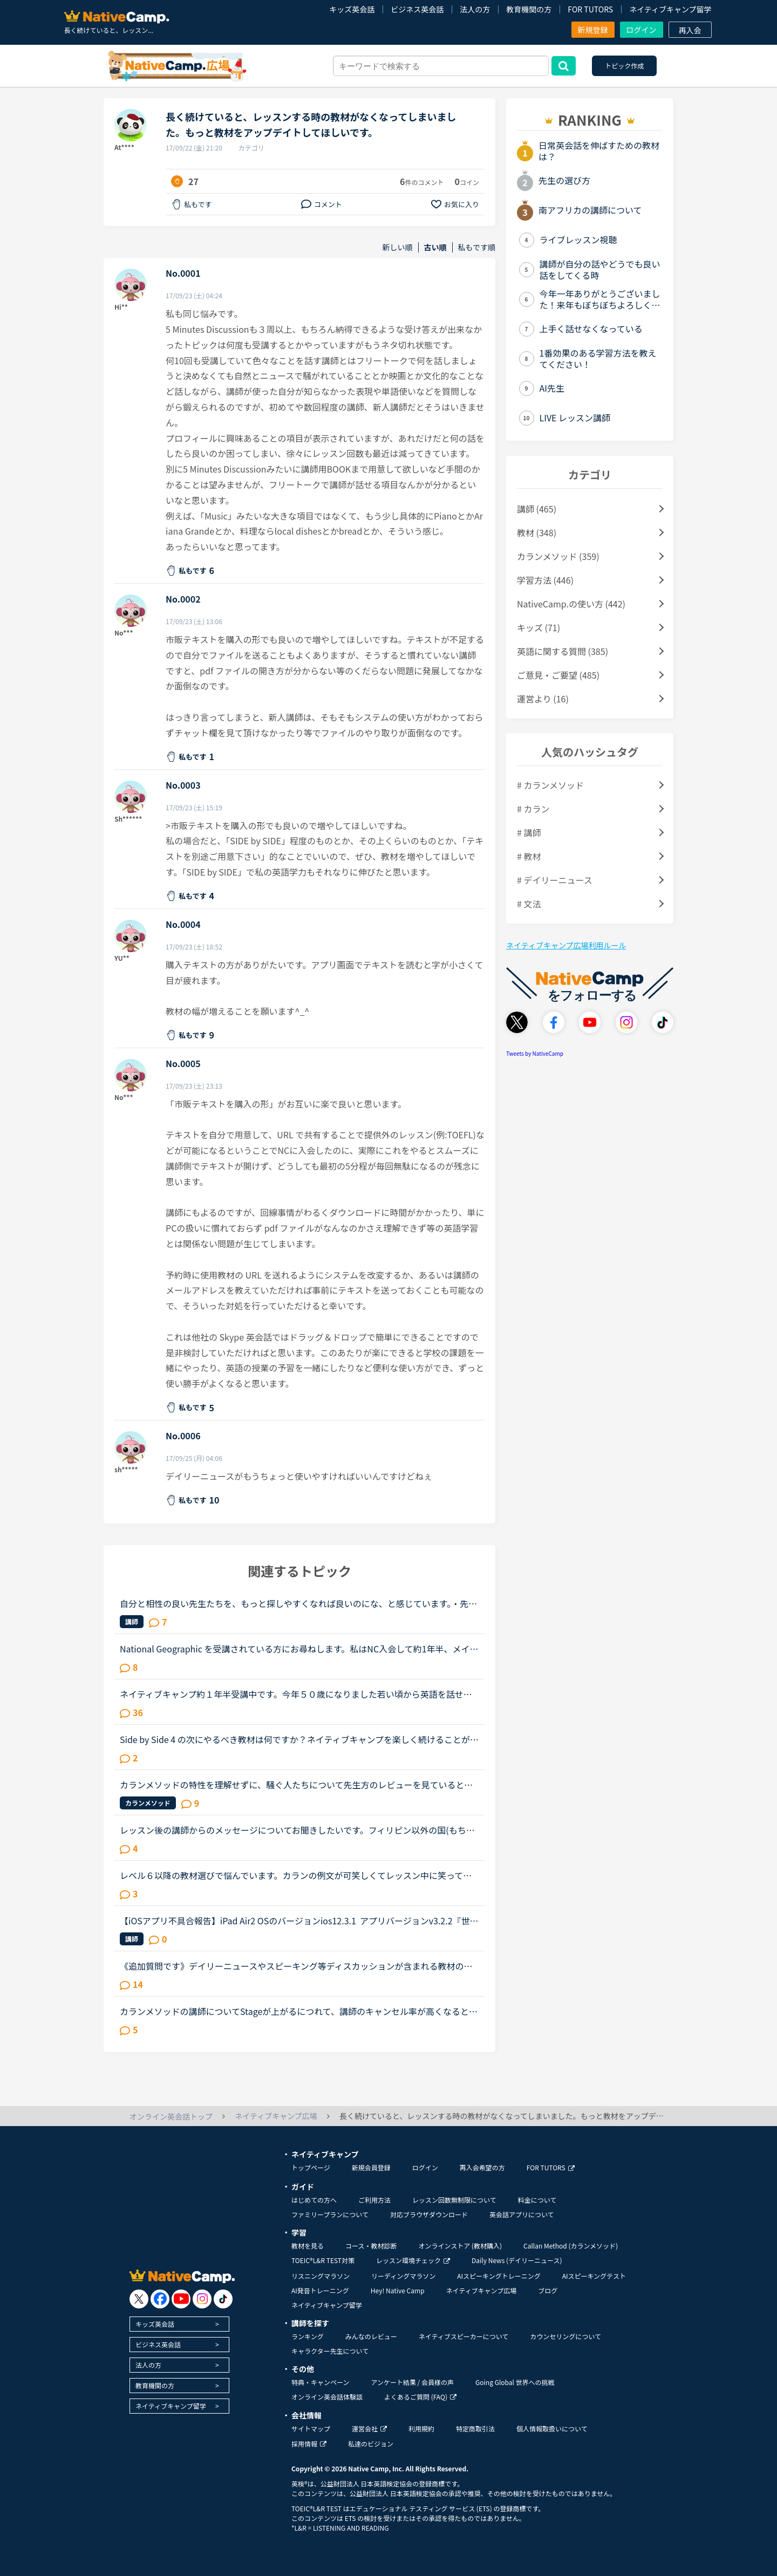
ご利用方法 (374, 2199)
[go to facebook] (160, 2299)
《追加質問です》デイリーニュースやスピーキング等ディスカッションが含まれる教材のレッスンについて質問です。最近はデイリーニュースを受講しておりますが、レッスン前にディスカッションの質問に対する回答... (296, 1965)
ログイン (641, 29)
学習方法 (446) (545, 579)
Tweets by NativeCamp (534, 1053)
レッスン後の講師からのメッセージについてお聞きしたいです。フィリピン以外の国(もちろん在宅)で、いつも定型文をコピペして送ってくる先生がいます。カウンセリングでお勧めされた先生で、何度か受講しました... (297, 1829)
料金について (537, 2199)
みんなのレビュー (371, 2336)
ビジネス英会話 (417, 9)
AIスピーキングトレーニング (498, 2275)
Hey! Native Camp (398, 2290)
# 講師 (529, 832)
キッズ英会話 (351, 9)
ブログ (547, 2290)
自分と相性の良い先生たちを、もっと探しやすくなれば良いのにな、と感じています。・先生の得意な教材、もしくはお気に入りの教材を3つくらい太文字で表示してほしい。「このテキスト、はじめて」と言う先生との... (298, 1603)
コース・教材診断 (371, 2245)
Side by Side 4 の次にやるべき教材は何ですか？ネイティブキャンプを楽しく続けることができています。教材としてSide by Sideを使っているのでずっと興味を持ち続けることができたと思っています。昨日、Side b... (299, 1739)
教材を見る (307, 2245)
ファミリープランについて (330, 2214)
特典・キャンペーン (320, 2382)
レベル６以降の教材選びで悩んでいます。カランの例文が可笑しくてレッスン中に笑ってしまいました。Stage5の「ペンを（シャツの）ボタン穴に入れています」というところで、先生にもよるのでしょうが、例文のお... (297, 1875)
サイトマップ (310, 2428)
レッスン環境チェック (413, 2260)
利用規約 (421, 2428)
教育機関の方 (528, 9)
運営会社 (369, 2428)
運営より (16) (543, 698)
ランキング (307, 2336)
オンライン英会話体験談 (327, 2396)
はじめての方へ (314, 2199)
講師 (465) (536, 508)
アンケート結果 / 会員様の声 (412, 2382)
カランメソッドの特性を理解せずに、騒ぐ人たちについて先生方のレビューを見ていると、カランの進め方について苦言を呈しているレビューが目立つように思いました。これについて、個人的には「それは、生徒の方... (296, 1784)
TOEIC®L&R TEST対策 (323, 2260)
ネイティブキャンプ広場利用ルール (566, 945)
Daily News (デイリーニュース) (517, 2260)
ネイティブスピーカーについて (464, 2336)
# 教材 (529, 856)
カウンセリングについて (565, 2336)
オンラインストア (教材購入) (460, 2245)
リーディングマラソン (403, 2275)
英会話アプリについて (521, 2214)
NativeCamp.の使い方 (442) (571, 603)
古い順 (435, 247)
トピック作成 (624, 65)
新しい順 (398, 247)
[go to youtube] (181, 2299)
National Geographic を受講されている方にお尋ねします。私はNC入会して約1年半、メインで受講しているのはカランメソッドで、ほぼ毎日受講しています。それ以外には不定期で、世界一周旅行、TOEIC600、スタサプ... (299, 1648)
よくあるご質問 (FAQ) (420, 2396)
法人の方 (475, 9)
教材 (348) (536, 532)
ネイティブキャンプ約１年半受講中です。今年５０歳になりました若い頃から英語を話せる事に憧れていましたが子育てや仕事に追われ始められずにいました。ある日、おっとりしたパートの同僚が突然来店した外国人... (296, 1693)
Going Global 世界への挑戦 (515, 2382)
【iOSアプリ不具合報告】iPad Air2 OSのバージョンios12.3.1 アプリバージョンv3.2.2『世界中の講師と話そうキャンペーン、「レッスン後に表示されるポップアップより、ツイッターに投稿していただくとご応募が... (299, 1920)
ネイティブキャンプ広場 (481, 2290)
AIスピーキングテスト (594, 2275)
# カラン (533, 808)
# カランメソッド (550, 784)
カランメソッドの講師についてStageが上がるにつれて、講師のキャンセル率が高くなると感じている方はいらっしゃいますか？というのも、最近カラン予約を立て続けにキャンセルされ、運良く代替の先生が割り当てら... (299, 2011)
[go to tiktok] (223, 2299)
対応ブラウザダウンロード (429, 2214)
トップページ (310, 2167)
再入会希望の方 (482, 2167)
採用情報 (308, 2443)
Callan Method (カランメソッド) (570, 2245)
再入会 (690, 30)
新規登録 (593, 29)
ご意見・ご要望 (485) (558, 674)
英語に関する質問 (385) (562, 651)
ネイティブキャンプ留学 (670, 9)
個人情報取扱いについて (552, 2428)
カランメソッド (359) (558, 556)
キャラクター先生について (330, 2350)
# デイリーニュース (554, 879)
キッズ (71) (538, 627)
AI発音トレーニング (320, 2290)
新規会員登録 (371, 2167)
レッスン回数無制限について (454, 2199)
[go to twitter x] (139, 2299)
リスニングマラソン (320, 2275)
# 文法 (529, 903)
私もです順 (476, 247)
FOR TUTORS (590, 9)
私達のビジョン (370, 2443)
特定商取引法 (475, 2428)
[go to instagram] (202, 2299)
